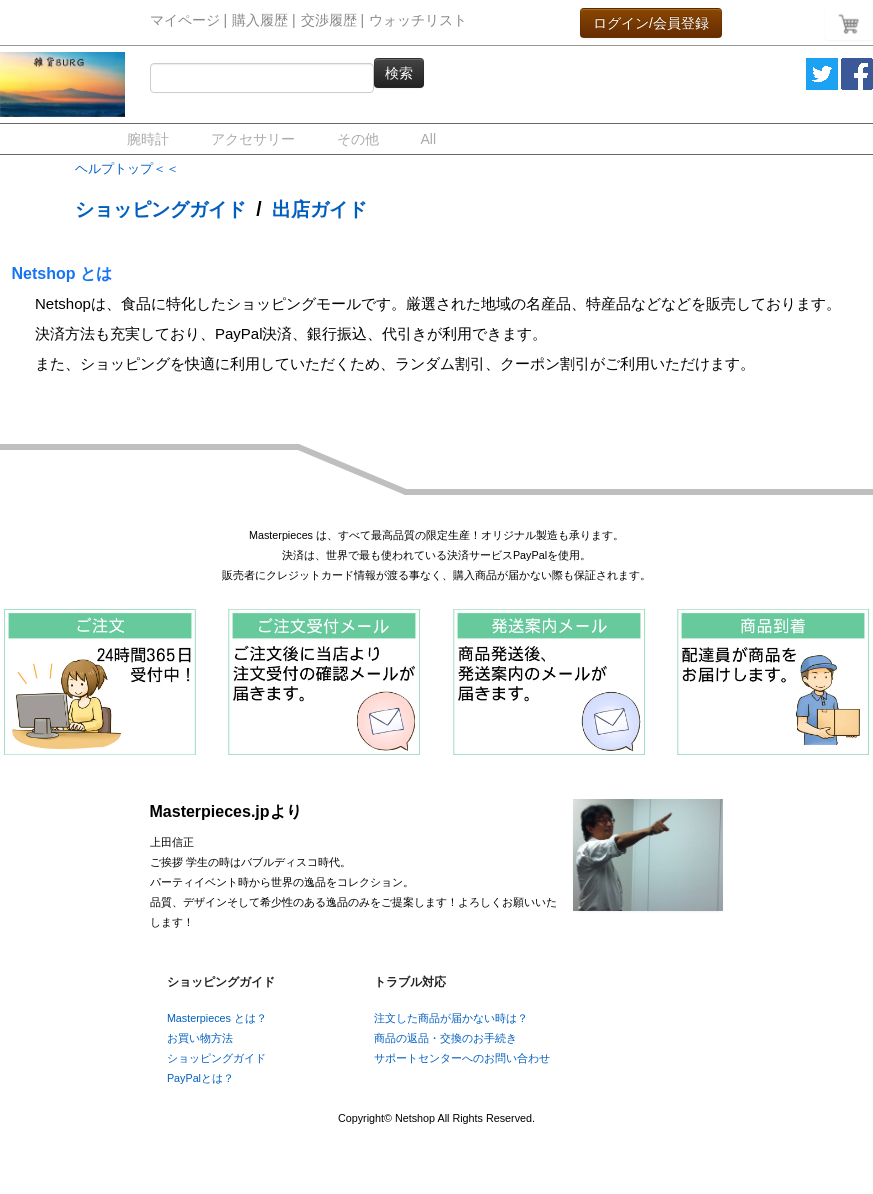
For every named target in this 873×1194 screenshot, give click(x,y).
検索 (399, 73)
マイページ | (189, 20)
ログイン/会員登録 (651, 23)
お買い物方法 (200, 1038)
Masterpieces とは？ (217, 1018)
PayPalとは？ (200, 1078)
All (429, 139)
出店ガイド (319, 209)
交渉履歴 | (333, 20)
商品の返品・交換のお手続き (445, 1038)
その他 (358, 139)
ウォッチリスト (418, 20)
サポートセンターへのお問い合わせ (462, 1058)
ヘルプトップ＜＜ (127, 168)
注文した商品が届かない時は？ (451, 1018)
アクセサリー (253, 139)
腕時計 (148, 139)
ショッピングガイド (160, 209)
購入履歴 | (264, 20)
